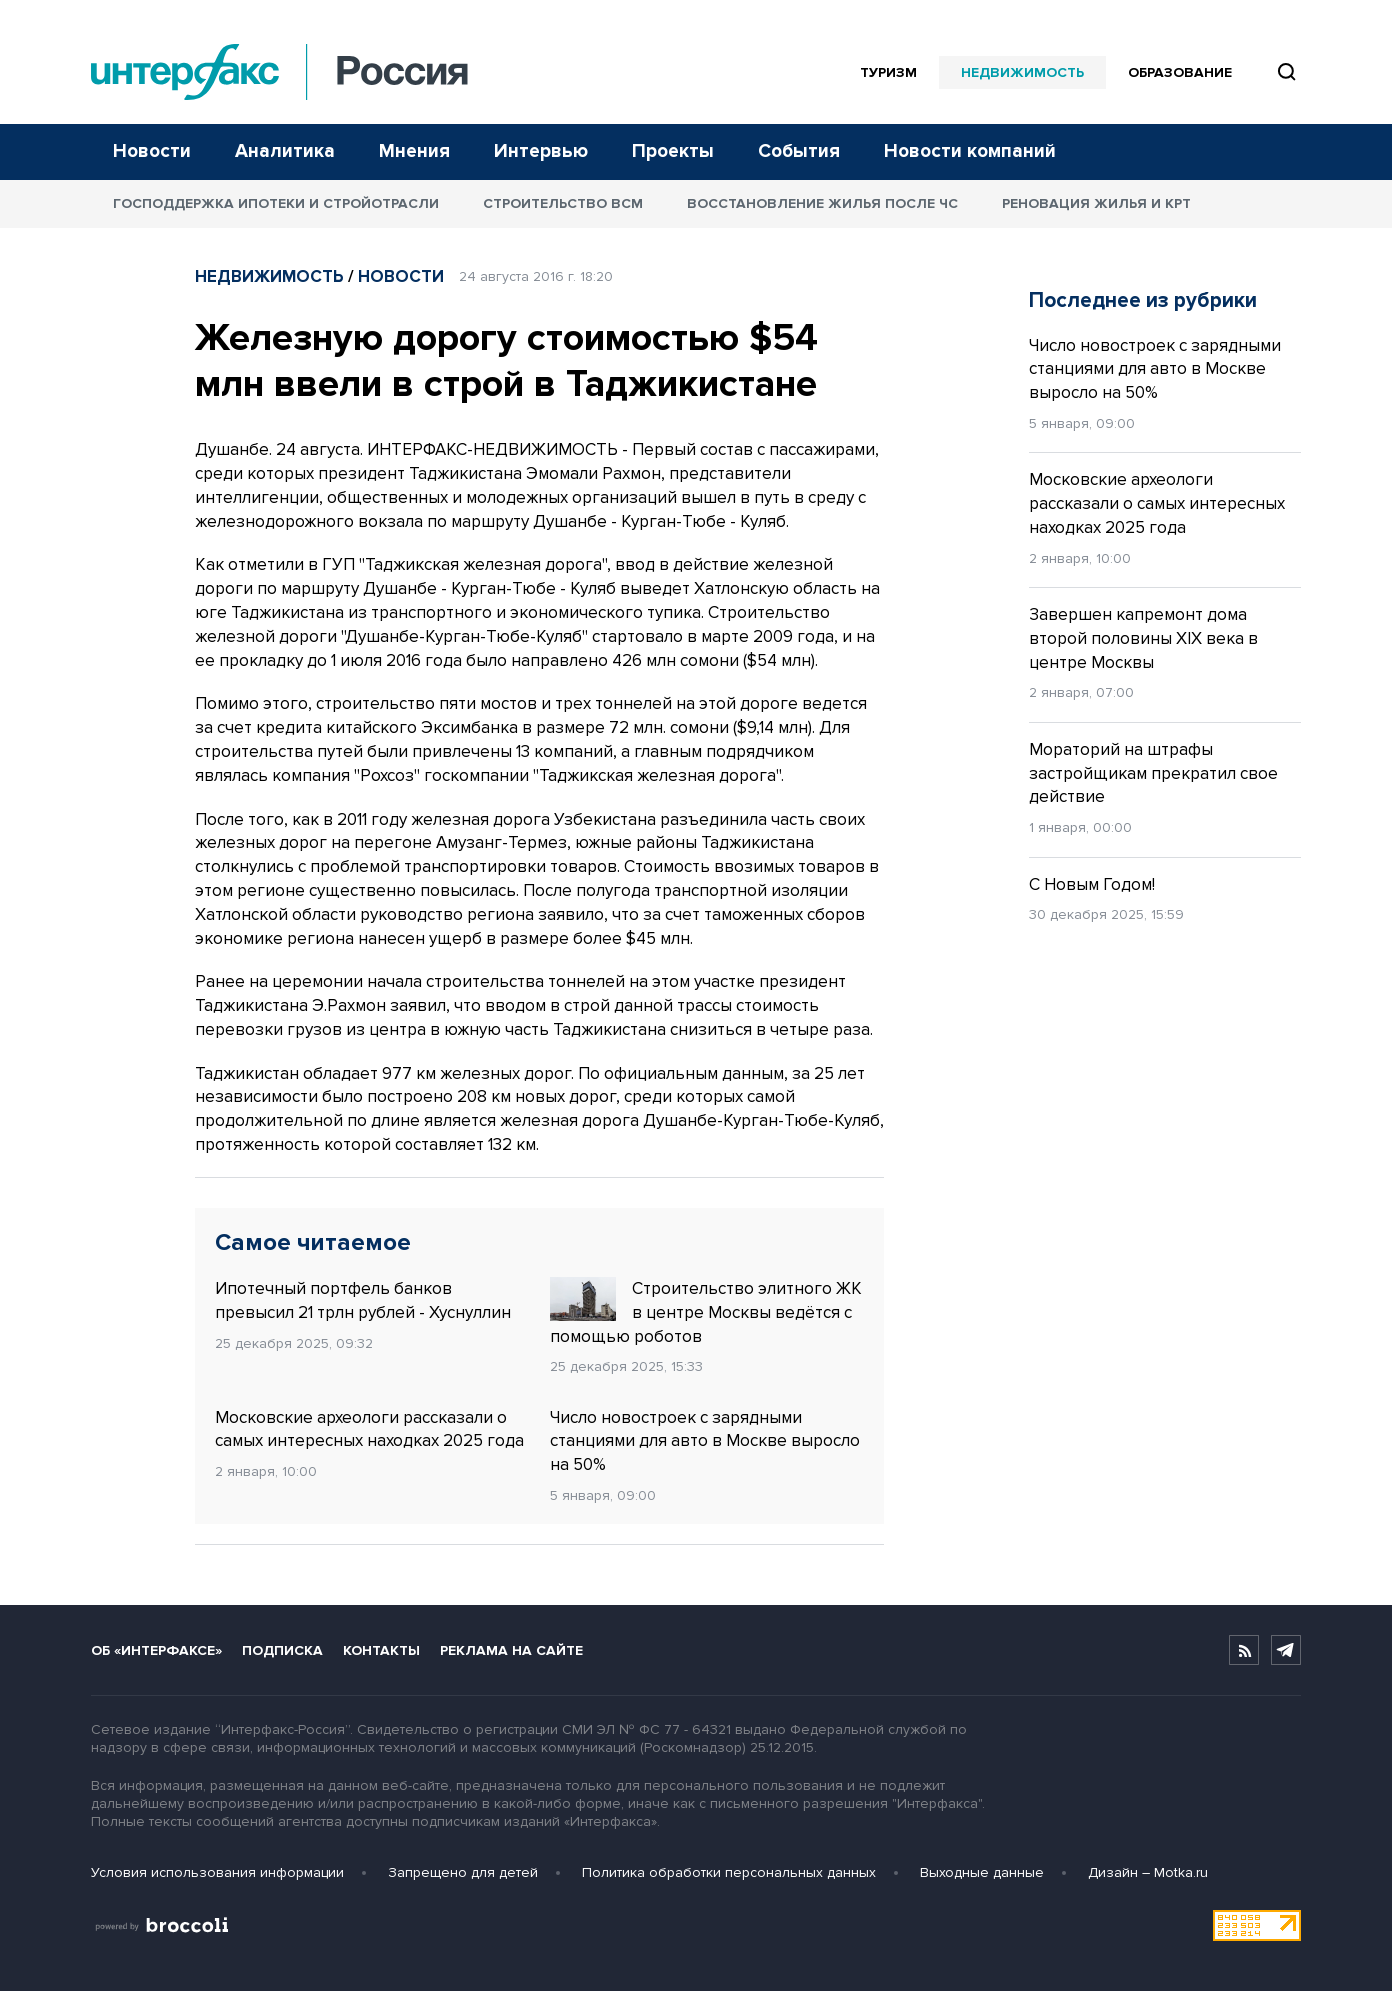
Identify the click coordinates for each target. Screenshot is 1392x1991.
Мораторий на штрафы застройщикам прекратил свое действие (1153, 773)
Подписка (282, 1650)
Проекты (673, 151)
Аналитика (285, 151)
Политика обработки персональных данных (729, 1872)
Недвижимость (1022, 72)
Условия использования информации (217, 1872)
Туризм (888, 72)
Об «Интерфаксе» (156, 1650)
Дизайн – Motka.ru (1148, 1872)
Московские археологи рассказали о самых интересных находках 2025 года (369, 1429)
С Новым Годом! (1092, 884)
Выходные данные (982, 1872)
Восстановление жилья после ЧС (822, 203)
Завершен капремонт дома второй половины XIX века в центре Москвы (1143, 638)
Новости (152, 151)
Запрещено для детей (463, 1872)
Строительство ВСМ (563, 203)
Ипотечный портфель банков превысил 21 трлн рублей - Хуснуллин (363, 1300)
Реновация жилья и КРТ (1096, 203)
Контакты (381, 1650)
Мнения (414, 151)
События (799, 151)
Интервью (541, 151)
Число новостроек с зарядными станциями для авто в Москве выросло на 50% (705, 1441)
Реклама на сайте (511, 1650)
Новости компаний (970, 151)
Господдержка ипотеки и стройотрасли (276, 203)
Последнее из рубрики (1143, 300)
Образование (1180, 72)
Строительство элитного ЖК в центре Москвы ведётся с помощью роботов (706, 1312)
